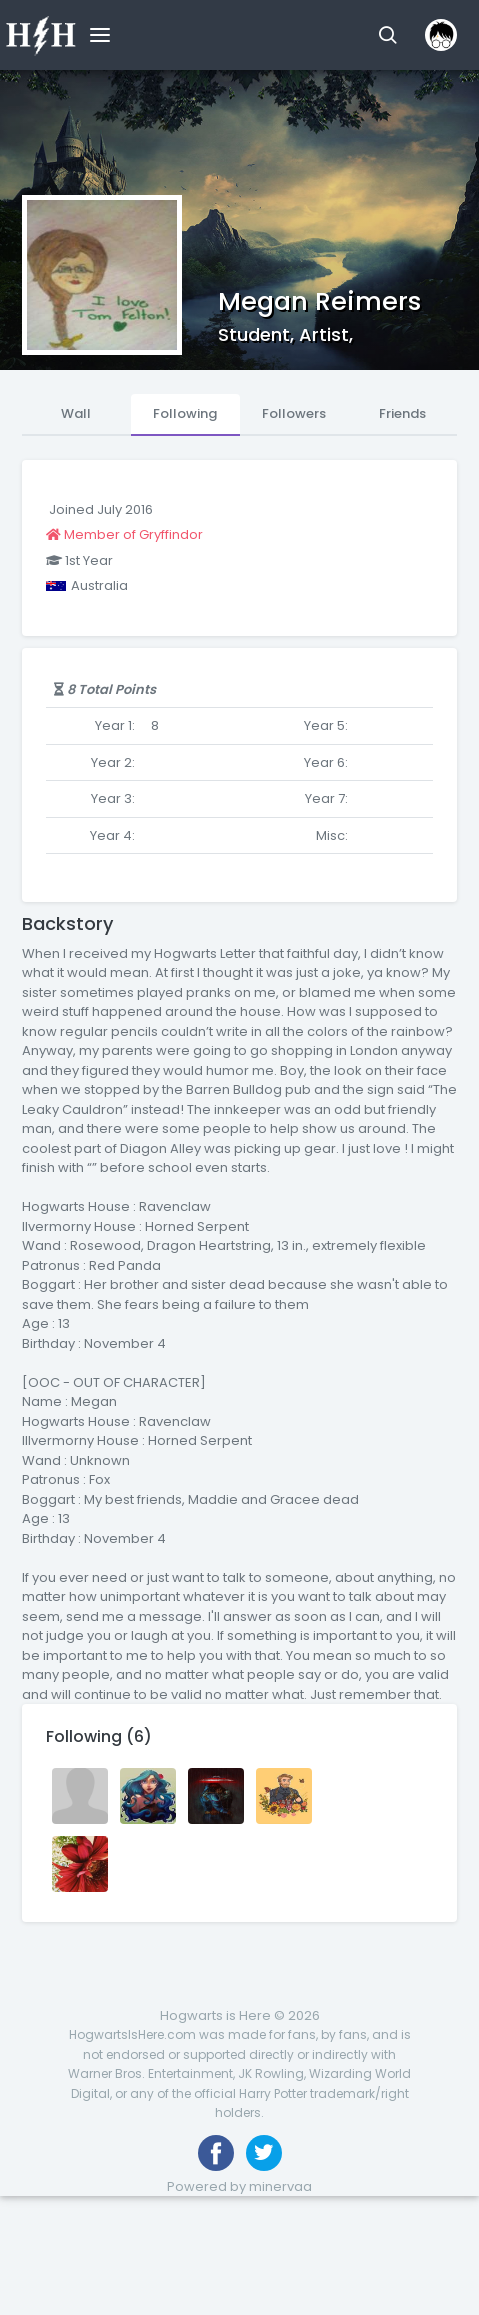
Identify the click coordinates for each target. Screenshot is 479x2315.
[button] (387, 35)
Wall (76, 413)
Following (185, 413)
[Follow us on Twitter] (264, 2153)
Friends (402, 413)
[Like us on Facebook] (216, 2153)
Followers (294, 413)
